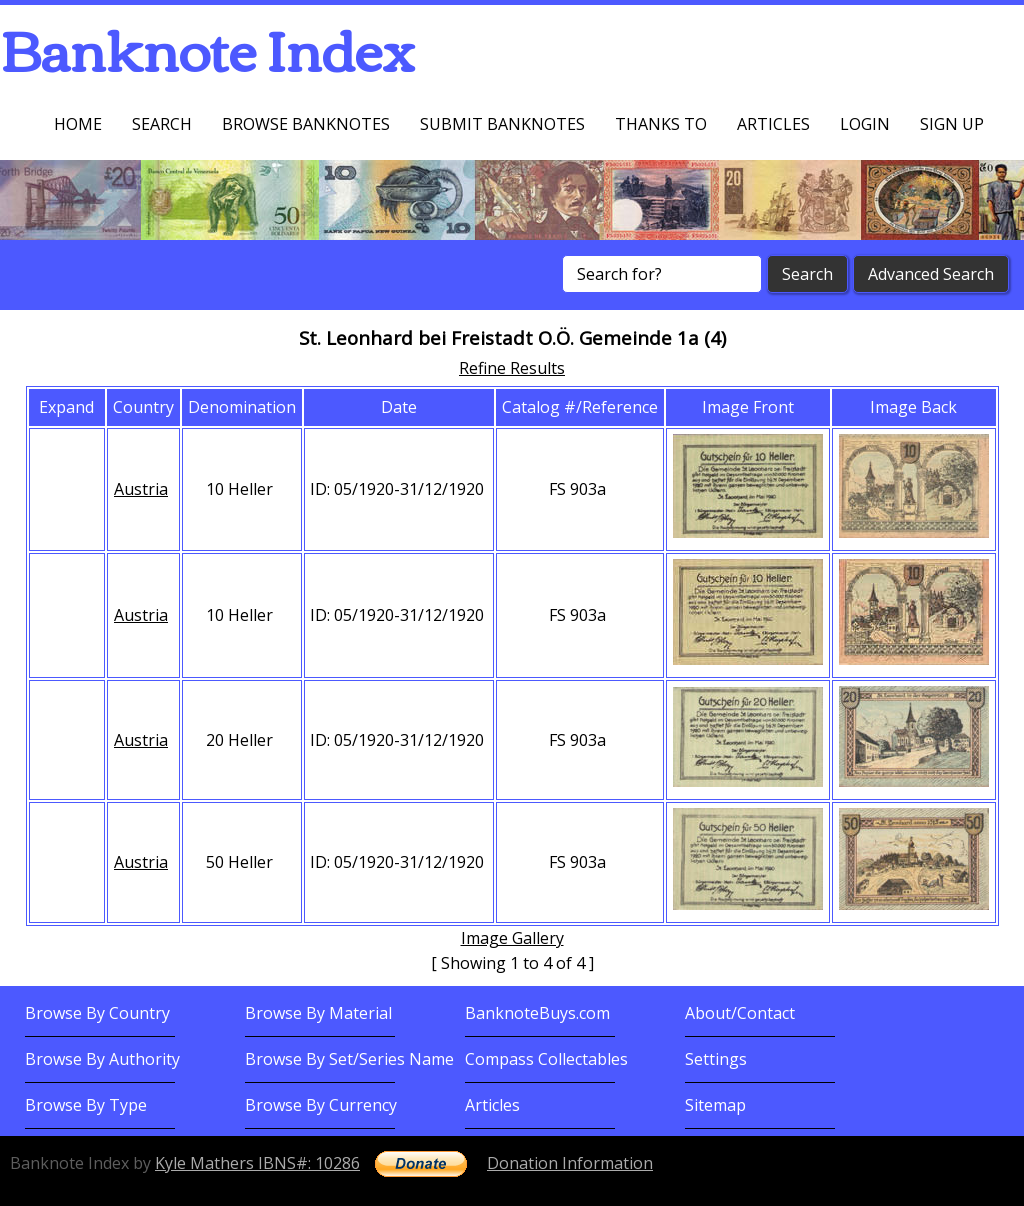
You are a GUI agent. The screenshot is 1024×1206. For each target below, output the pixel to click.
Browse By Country (97, 1013)
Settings (716, 1059)
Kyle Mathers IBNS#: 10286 (257, 1163)
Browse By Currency (321, 1105)
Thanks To (661, 124)
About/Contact (740, 1013)
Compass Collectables (546, 1059)
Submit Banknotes (502, 124)
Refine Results (512, 368)
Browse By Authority (102, 1059)
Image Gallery (512, 938)
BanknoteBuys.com (537, 1013)
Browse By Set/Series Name (349, 1059)
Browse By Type (86, 1105)
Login (865, 124)
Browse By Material (318, 1013)
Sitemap (715, 1105)
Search (162, 124)
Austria (141, 489)
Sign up (952, 124)
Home (78, 124)
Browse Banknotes (306, 124)
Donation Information (570, 1163)
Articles (773, 124)
